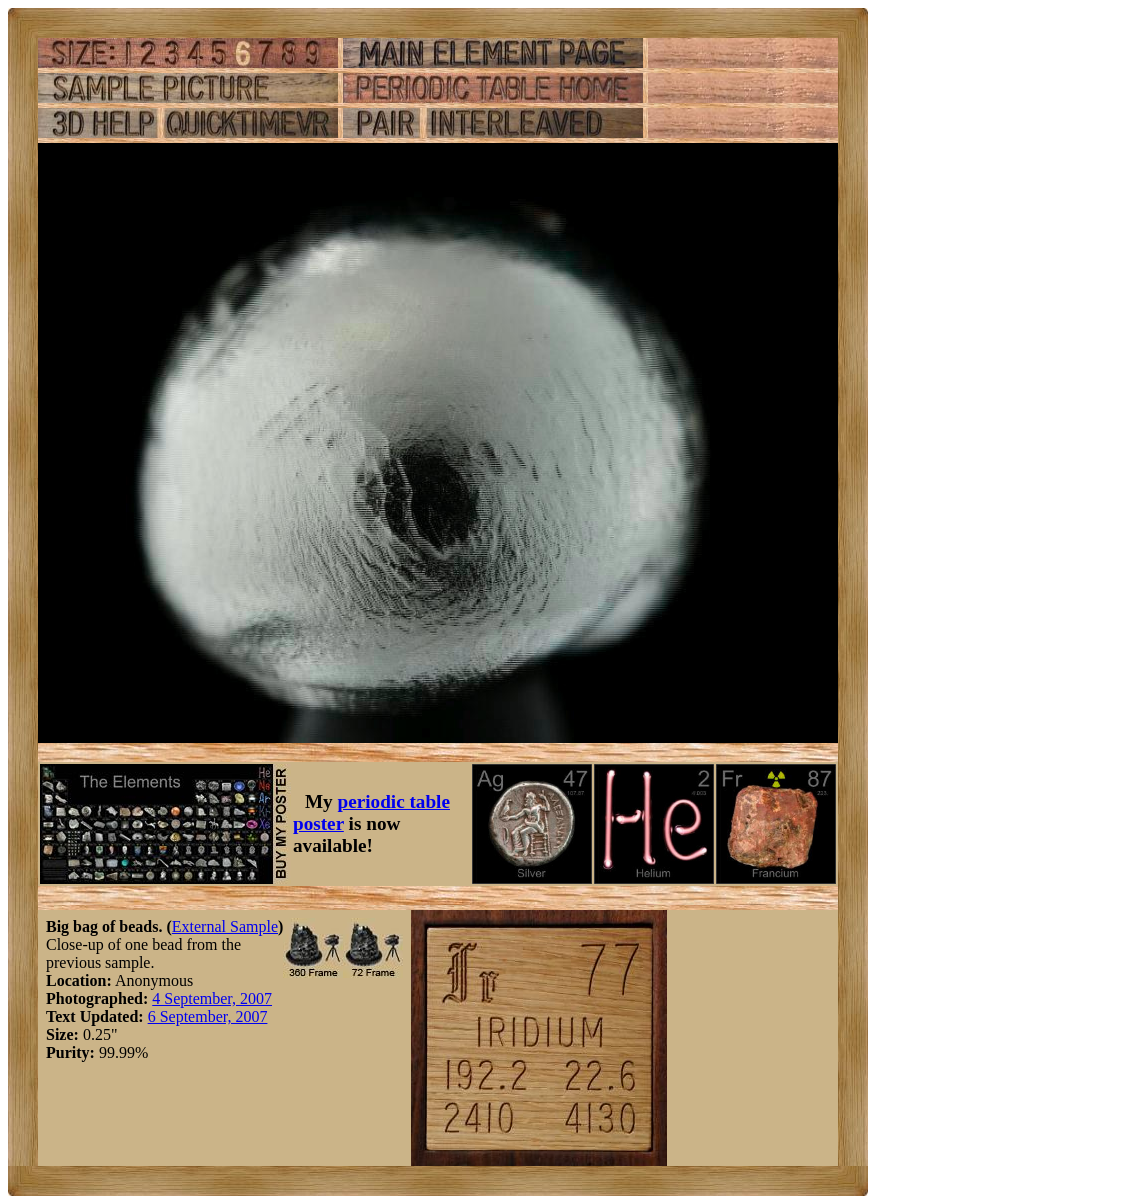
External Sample (225, 926)
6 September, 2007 (208, 1016)
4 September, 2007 (212, 998)
